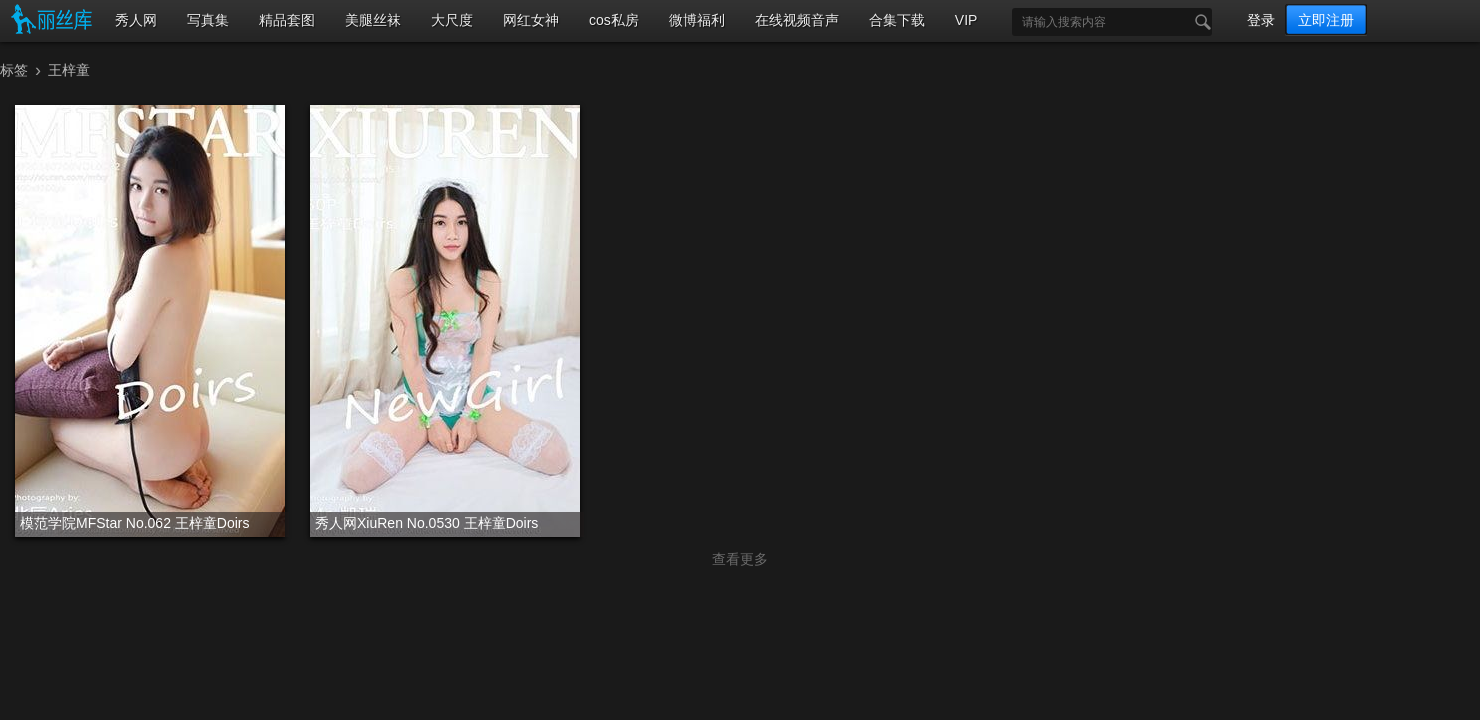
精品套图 (287, 20)
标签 (14, 70)
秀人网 (136, 20)
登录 (1261, 20)
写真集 (208, 20)
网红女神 (531, 20)
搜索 (1198, 22)
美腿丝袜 (373, 20)
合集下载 (897, 20)
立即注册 (1326, 20)
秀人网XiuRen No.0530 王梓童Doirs (426, 523)
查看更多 (740, 559)
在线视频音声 (797, 20)
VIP (966, 20)
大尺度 (452, 20)
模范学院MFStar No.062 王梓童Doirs (134, 523)
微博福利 (697, 20)
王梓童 (69, 70)
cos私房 (614, 20)
